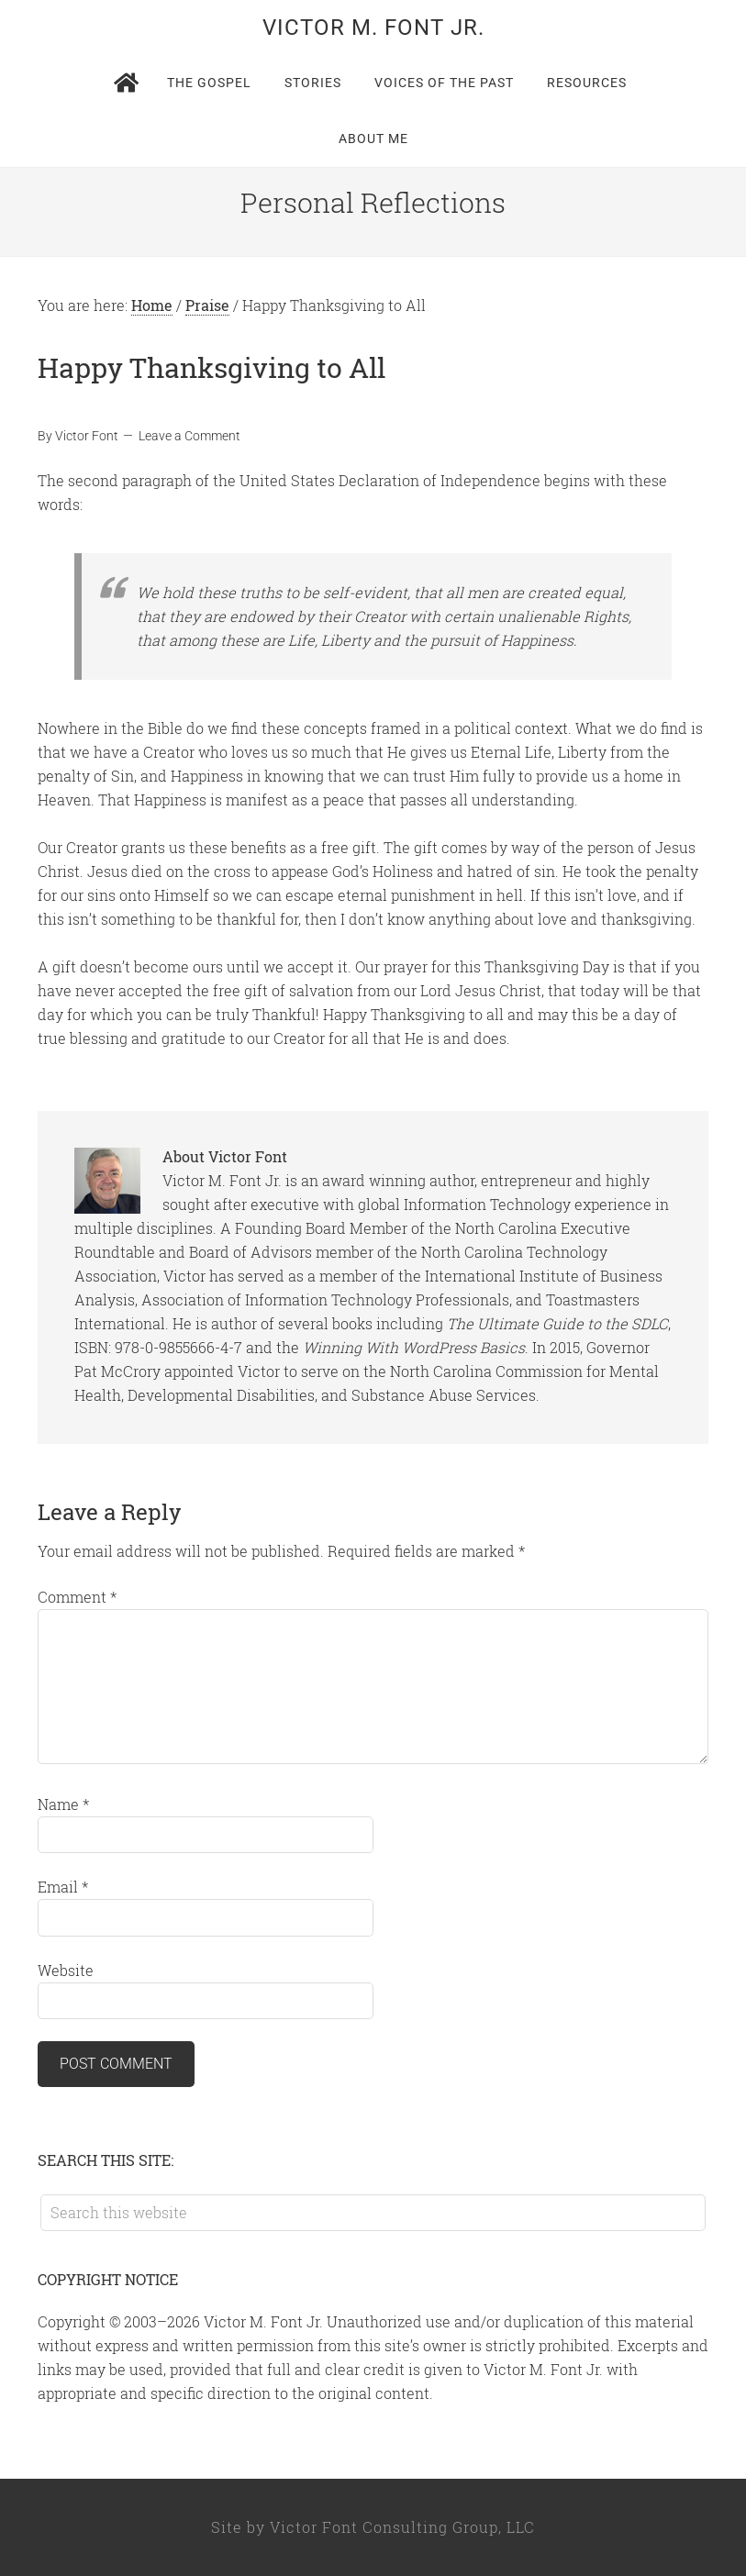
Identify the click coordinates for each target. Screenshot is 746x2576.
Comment (77, 1596)
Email (63, 1886)
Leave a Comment (189, 435)
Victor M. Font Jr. (373, 27)
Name (63, 1804)
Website (66, 1970)
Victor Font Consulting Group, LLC (402, 2527)
